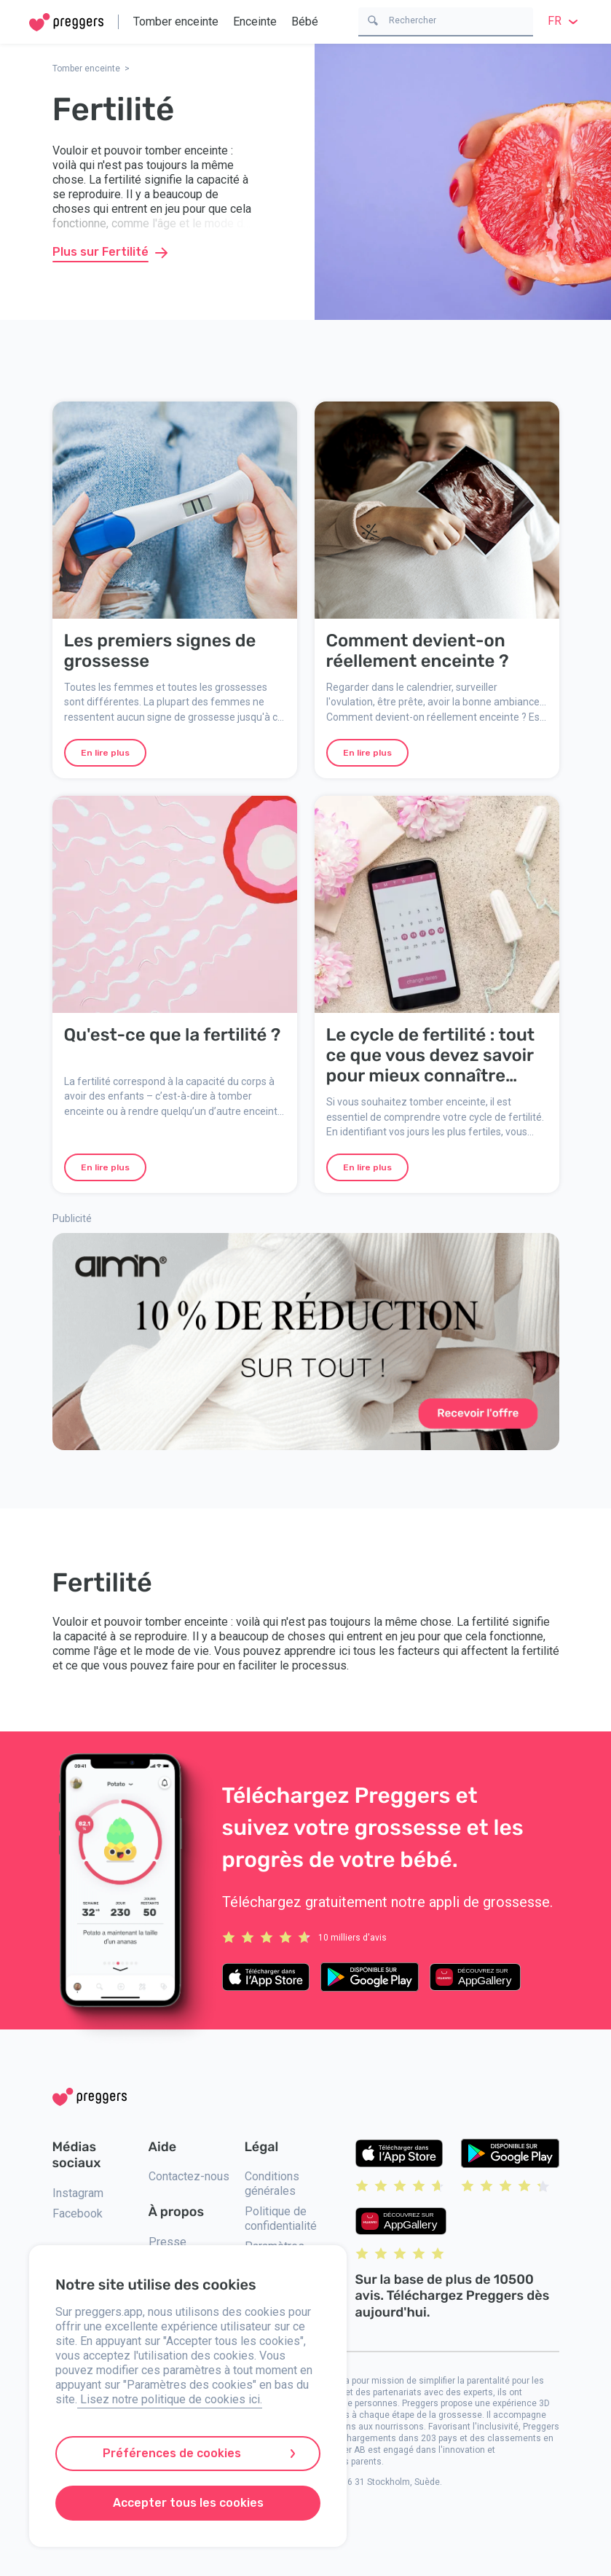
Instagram (77, 2193)
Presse (167, 2242)
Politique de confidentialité (281, 2218)
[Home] (66, 22)
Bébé (304, 21)
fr (565, 21)
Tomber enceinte (175, 21)
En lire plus (105, 753)
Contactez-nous (189, 2176)
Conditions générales (272, 2183)
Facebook (77, 2213)
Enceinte (255, 21)
